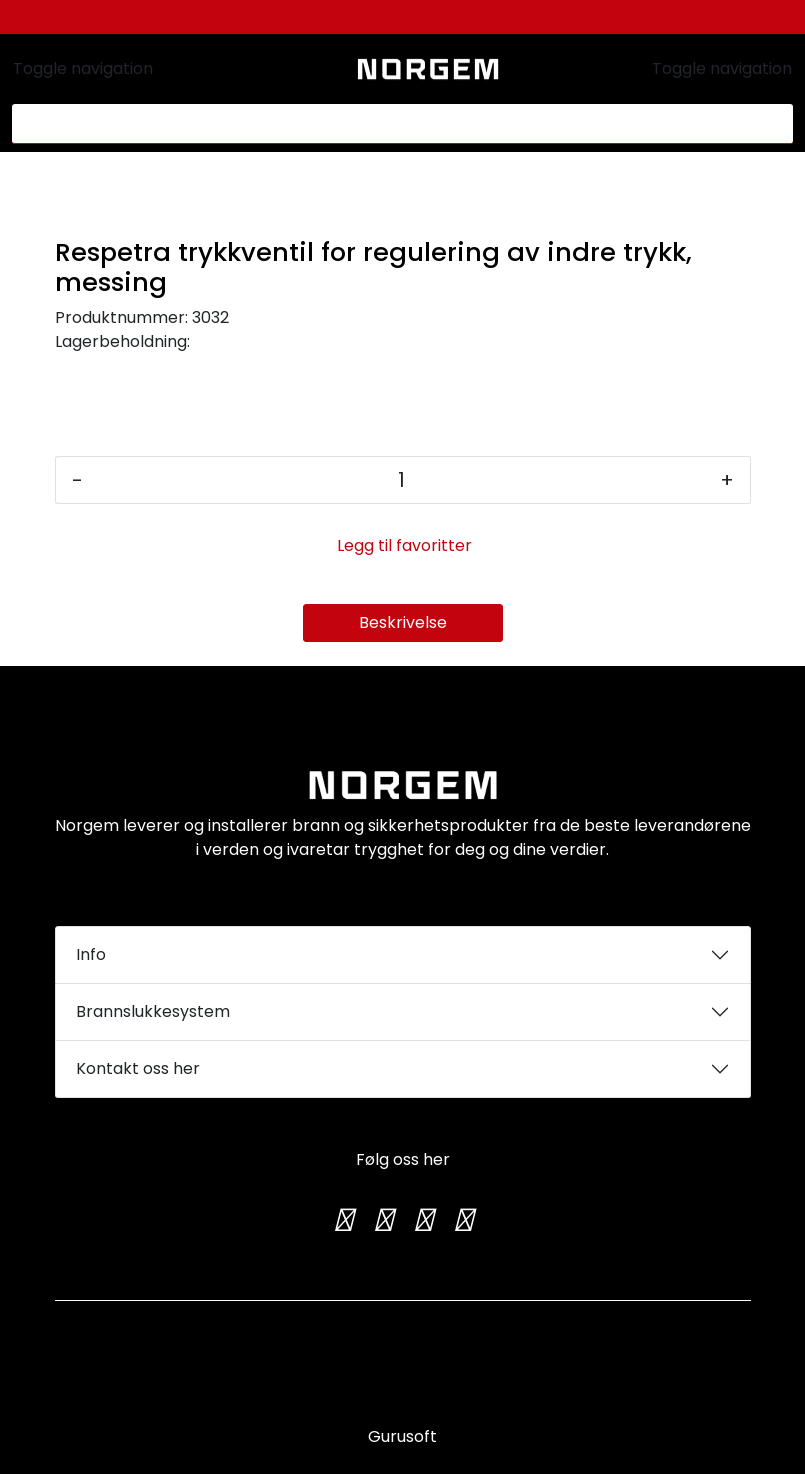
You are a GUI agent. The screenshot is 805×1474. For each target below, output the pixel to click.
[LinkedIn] (463, 1220)
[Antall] (401, 480)
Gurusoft (402, 1436)
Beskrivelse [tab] (403, 622)
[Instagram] (383, 1220)
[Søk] (391, 124)
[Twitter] (343, 1220)
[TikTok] (423, 1220)
